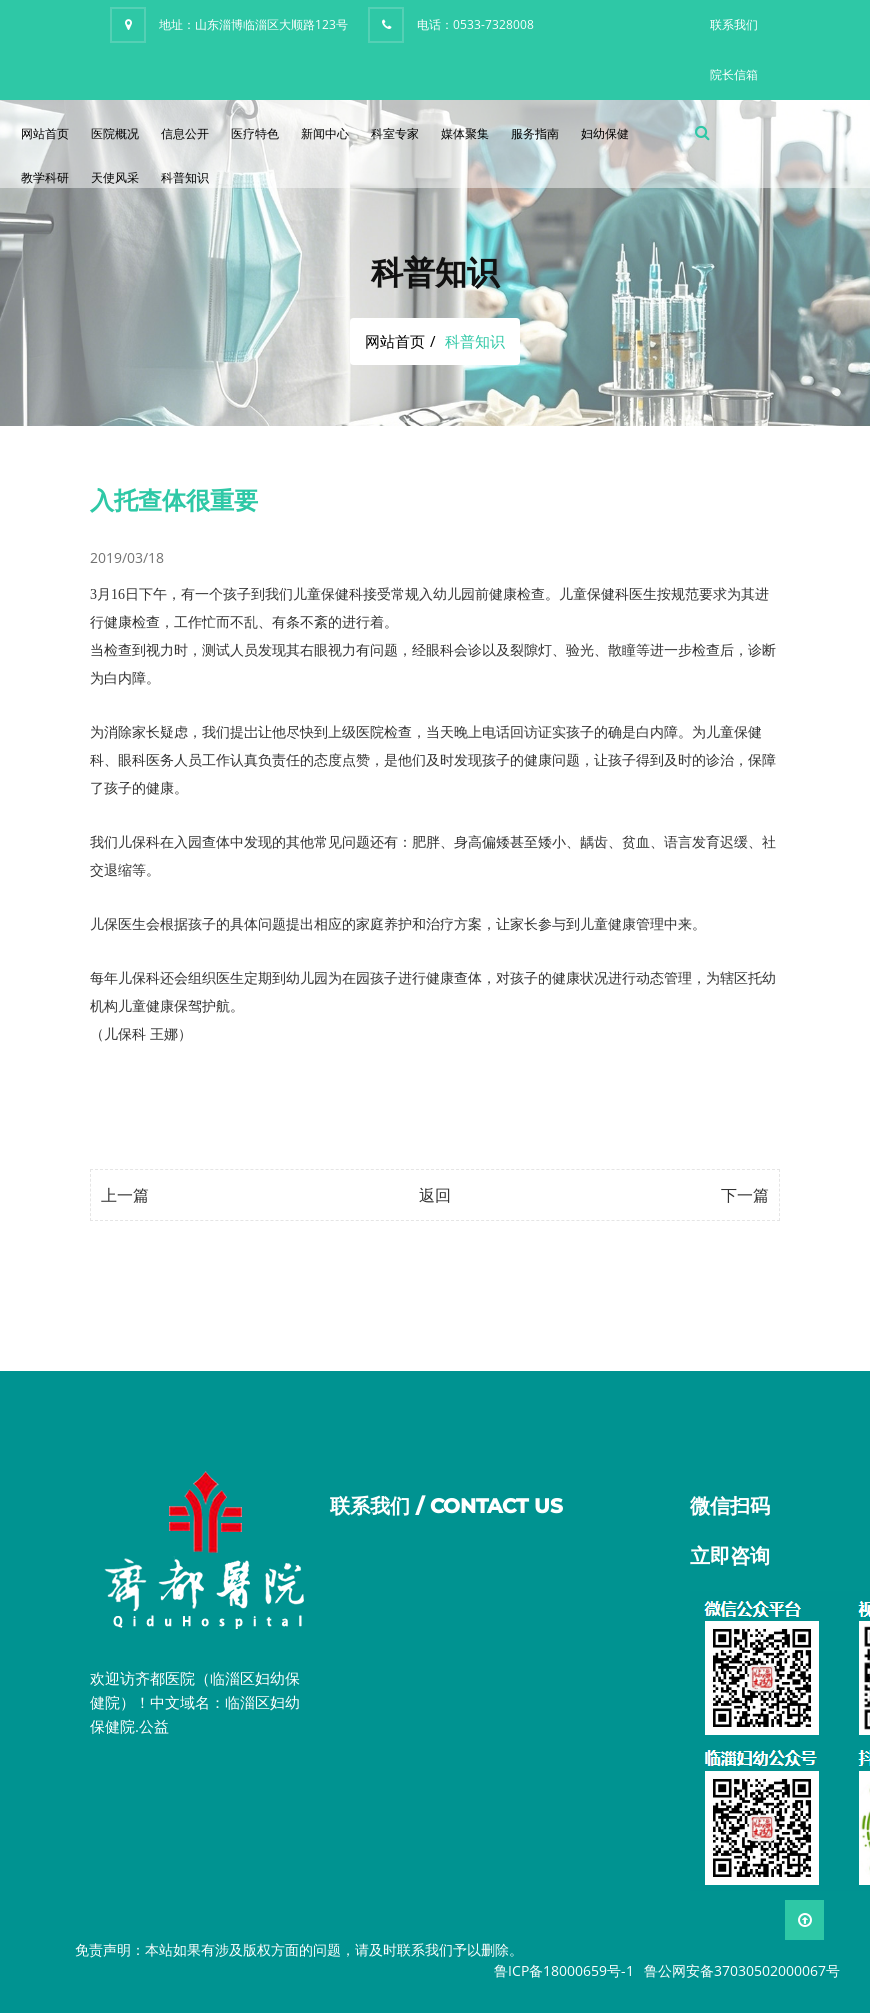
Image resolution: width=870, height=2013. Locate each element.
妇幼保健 (605, 133)
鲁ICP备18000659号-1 (564, 1970)
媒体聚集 (465, 133)
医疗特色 (255, 133)
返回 (435, 1195)
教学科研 (45, 177)
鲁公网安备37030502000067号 (742, 1970)
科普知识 (185, 177)
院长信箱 (734, 74)
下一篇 (745, 1195)
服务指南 (535, 133)
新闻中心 (325, 133)
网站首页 (45, 133)
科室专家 (395, 133)
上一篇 (125, 1195)
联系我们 (734, 24)
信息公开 (185, 133)
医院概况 (115, 133)
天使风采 (115, 177)
